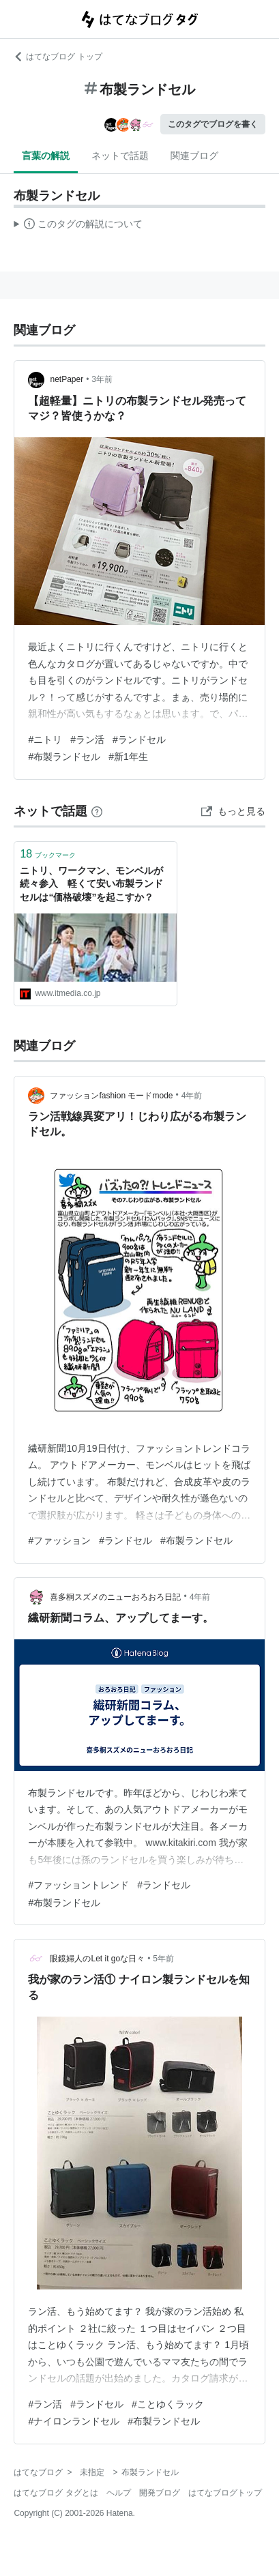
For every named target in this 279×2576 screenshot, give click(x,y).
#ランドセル (139, 739)
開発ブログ (159, 2493)
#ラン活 (87, 739)
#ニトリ (45, 739)
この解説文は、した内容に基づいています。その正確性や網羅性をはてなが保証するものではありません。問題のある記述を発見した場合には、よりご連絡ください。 (78, 225)
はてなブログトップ (225, 2493)
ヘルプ (118, 2493)
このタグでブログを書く (213, 124)
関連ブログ (194, 155)
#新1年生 (128, 756)
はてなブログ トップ (58, 56)
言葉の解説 (46, 155)
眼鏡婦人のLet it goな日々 (97, 1958)
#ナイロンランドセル (73, 2421)
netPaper (66, 379)
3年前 (102, 379)
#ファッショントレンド (78, 1884)
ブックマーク (48, 854)
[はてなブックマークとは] (96, 811)
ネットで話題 (120, 155)
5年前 (163, 1958)
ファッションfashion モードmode (111, 1095)
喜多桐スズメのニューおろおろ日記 (115, 1597)
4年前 (192, 1095)
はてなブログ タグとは (56, 2493)
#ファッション (59, 1540)
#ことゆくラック (168, 2404)
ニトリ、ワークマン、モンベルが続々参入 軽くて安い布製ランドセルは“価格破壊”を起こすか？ (91, 884)
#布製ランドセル (64, 756)
